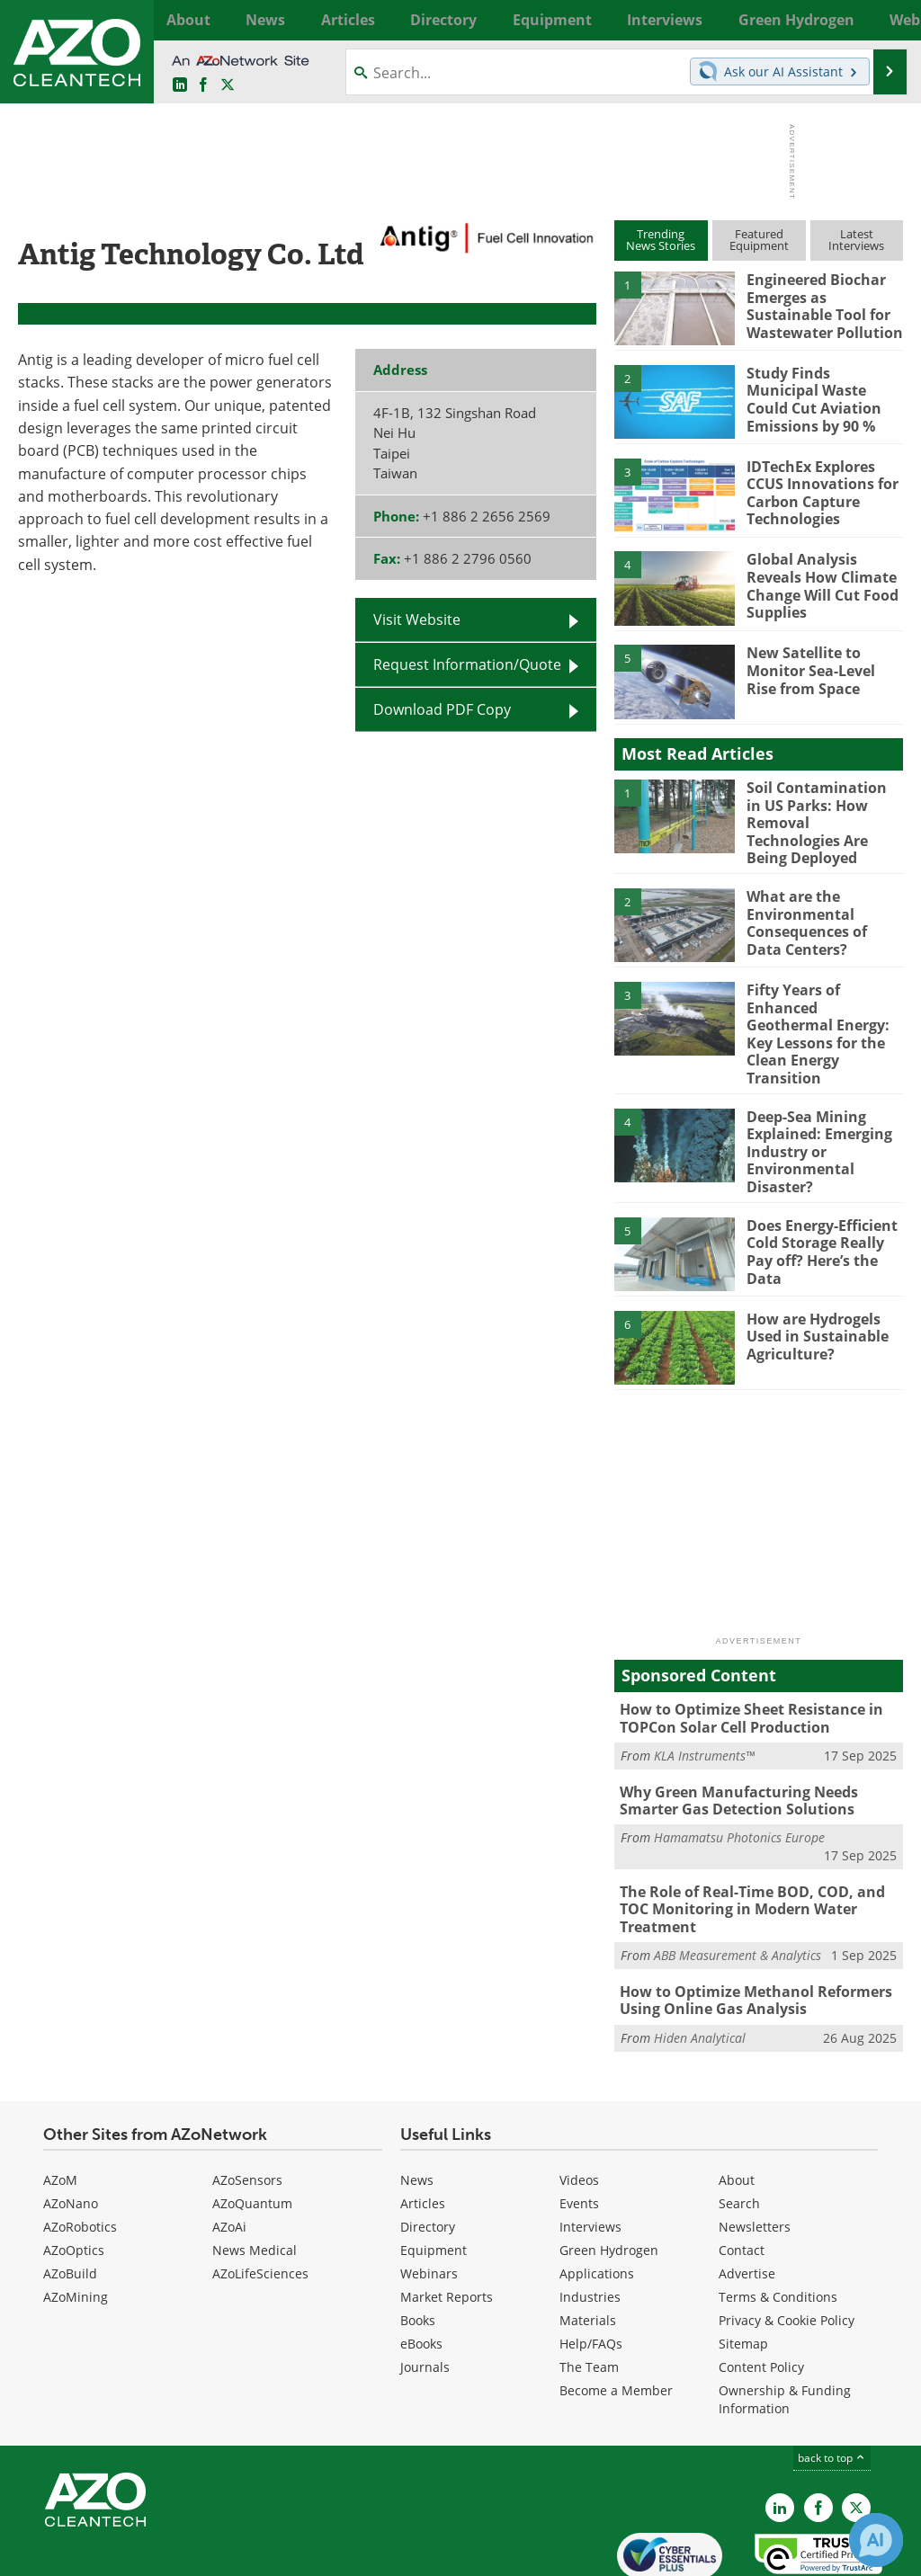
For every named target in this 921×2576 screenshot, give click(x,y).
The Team (589, 2289)
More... (886, 20)
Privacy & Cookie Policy (786, 2242)
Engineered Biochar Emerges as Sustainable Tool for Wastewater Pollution (821, 304)
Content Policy (761, 2289)
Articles (422, 2126)
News (417, 2102)
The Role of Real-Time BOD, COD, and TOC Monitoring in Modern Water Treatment (761, 1846)
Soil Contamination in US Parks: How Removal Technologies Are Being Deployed (822, 812)
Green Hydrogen (608, 2172)
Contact (742, 2172)
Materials (587, 2242)
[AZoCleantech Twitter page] (227, 85)
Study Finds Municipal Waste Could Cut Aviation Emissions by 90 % (822, 397)
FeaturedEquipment (759, 240)
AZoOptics (73, 2172)
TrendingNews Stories (660, 240)
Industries (590, 2219)
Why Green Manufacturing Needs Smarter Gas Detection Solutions (733, 1749)
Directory (427, 2149)
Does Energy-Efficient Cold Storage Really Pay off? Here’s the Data (818, 1202)
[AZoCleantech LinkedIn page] (180, 85)
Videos (579, 2102)
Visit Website (416, 619)
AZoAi (229, 2149)
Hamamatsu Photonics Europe (739, 1784)
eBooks (421, 2266)
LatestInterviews (856, 240)
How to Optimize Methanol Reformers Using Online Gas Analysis (749, 1926)
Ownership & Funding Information (785, 2322)
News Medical (254, 2172)
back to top (832, 2380)
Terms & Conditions (778, 2219)
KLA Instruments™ (704, 1705)
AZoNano (70, 2126)
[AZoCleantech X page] (856, 2431)
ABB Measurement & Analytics (737, 1881)
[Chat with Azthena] (876, 2540)
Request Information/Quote (467, 664)
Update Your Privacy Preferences (154, 2553)
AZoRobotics (80, 2149)
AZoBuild (70, 2196)
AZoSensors (247, 2102)
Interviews (590, 2149)
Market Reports (446, 2219)
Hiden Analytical (700, 1960)
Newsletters (755, 2149)
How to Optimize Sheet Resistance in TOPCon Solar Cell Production (745, 1670)
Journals (425, 2289)
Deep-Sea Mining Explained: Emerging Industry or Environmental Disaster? (815, 1108)
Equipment (433, 2172)
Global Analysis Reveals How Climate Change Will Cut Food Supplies (819, 583)
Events (579, 2126)
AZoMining (75, 2219)
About (737, 2102)
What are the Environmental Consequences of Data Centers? (822, 905)
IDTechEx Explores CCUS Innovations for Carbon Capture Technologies (818, 491)
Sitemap (743, 2266)
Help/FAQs (590, 2266)
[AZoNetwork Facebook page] (203, 85)
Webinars (429, 2196)
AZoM (60, 2102)
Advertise (747, 2196)
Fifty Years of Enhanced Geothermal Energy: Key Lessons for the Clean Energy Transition (825, 1007)
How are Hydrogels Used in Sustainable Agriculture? (814, 1287)
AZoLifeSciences (260, 2196)
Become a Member (616, 2313)
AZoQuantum (252, 2126)
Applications (596, 2196)
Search (739, 2126)
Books (417, 2242)
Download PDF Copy (442, 709)
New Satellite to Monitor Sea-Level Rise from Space (823, 669)
